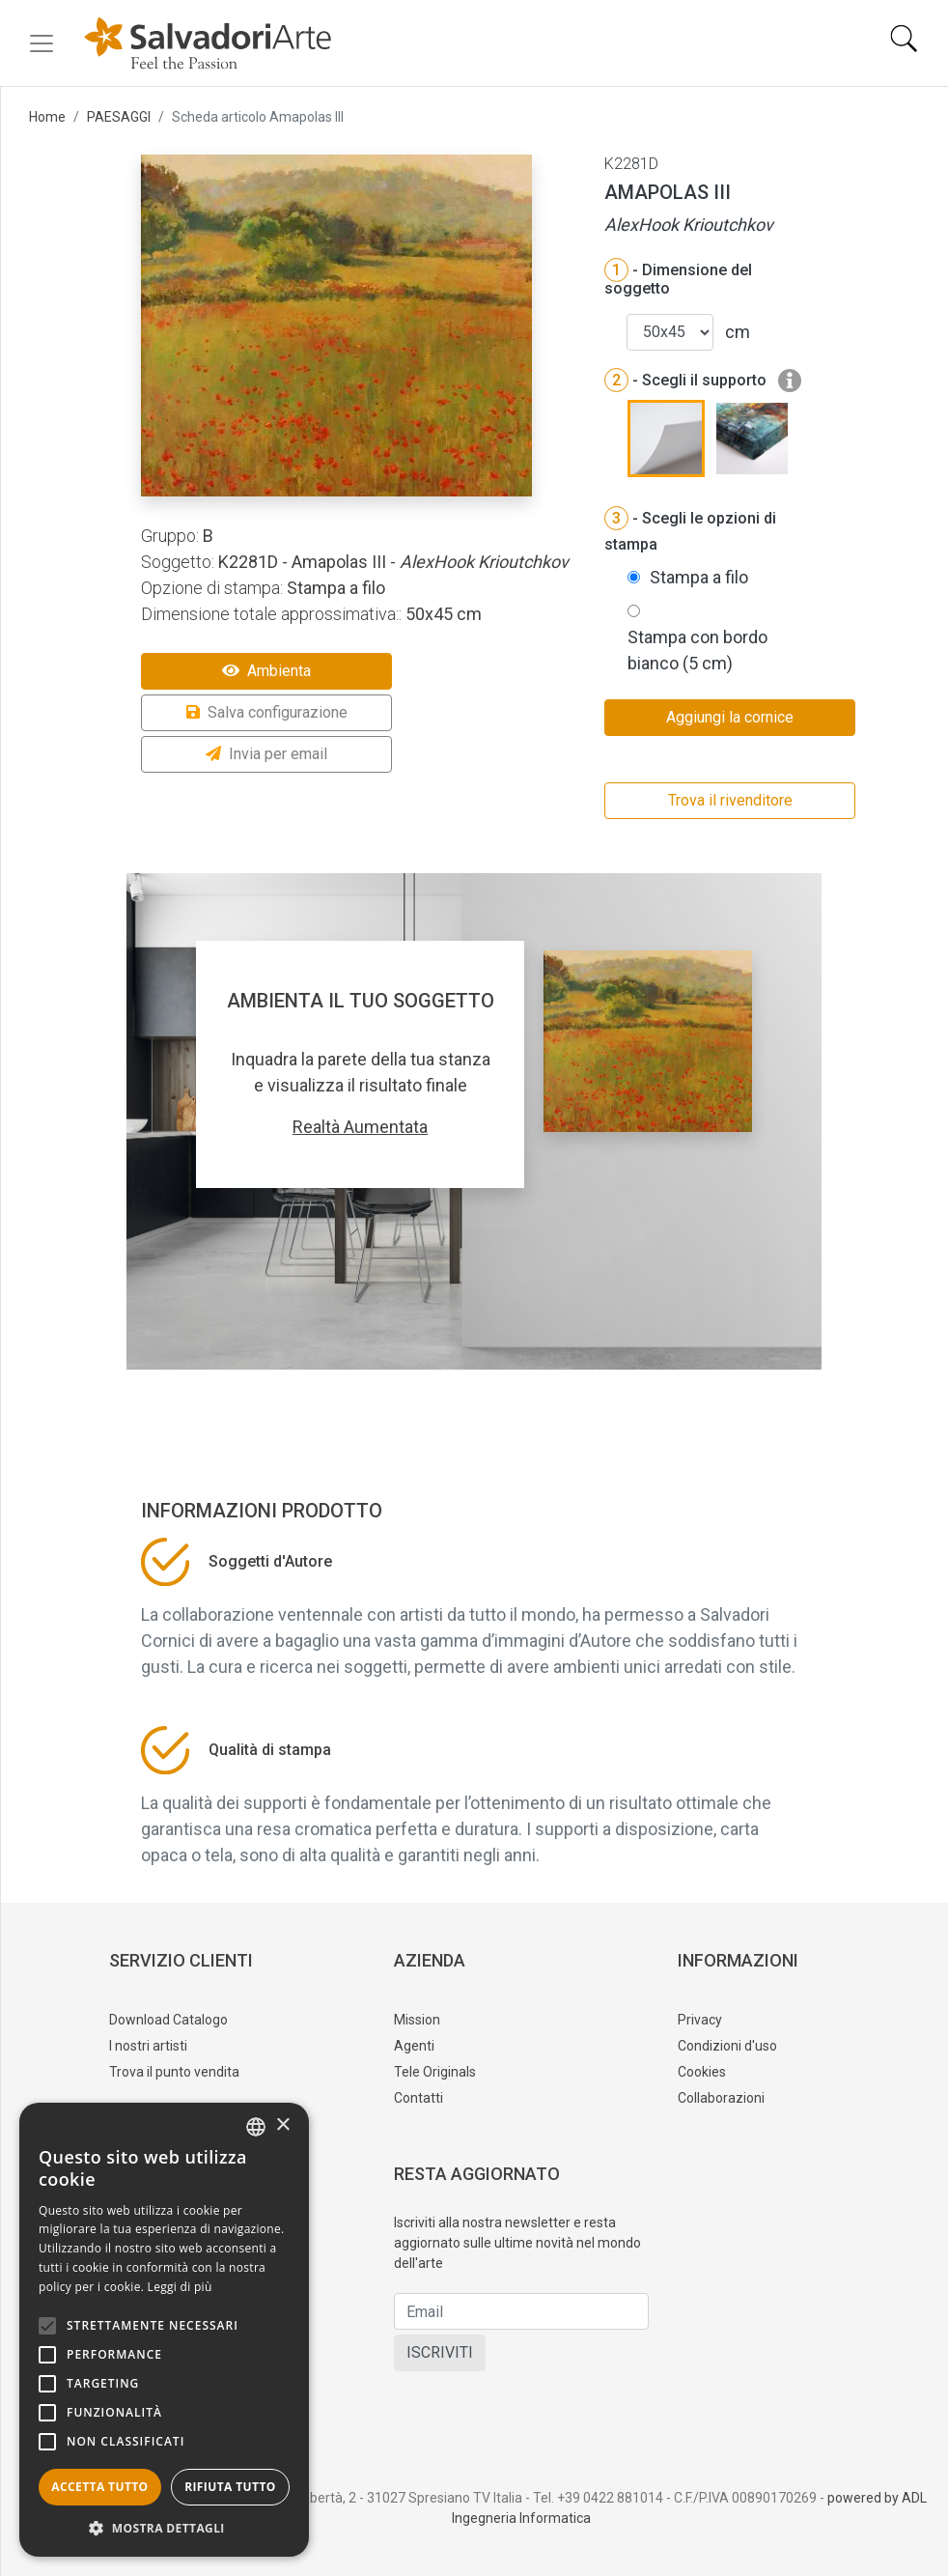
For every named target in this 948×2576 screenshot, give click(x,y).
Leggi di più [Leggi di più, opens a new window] (180, 2287)
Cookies (702, 2072)
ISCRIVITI (439, 2352)
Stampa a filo (699, 577)
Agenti (414, 2045)
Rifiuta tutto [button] (230, 2486)
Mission (417, 2019)
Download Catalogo (168, 2019)
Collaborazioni (721, 2098)
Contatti (418, 2098)
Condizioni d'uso (727, 2045)
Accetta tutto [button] (99, 2486)
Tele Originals (435, 2072)
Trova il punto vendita (174, 2072)
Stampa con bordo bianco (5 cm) (697, 650)
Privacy (700, 2019)
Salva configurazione (267, 712)
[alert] (164, 2330)
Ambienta (266, 671)
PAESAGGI (119, 117)
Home (47, 117)
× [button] (282, 2125)
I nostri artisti (148, 2045)
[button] (164, 2527)
